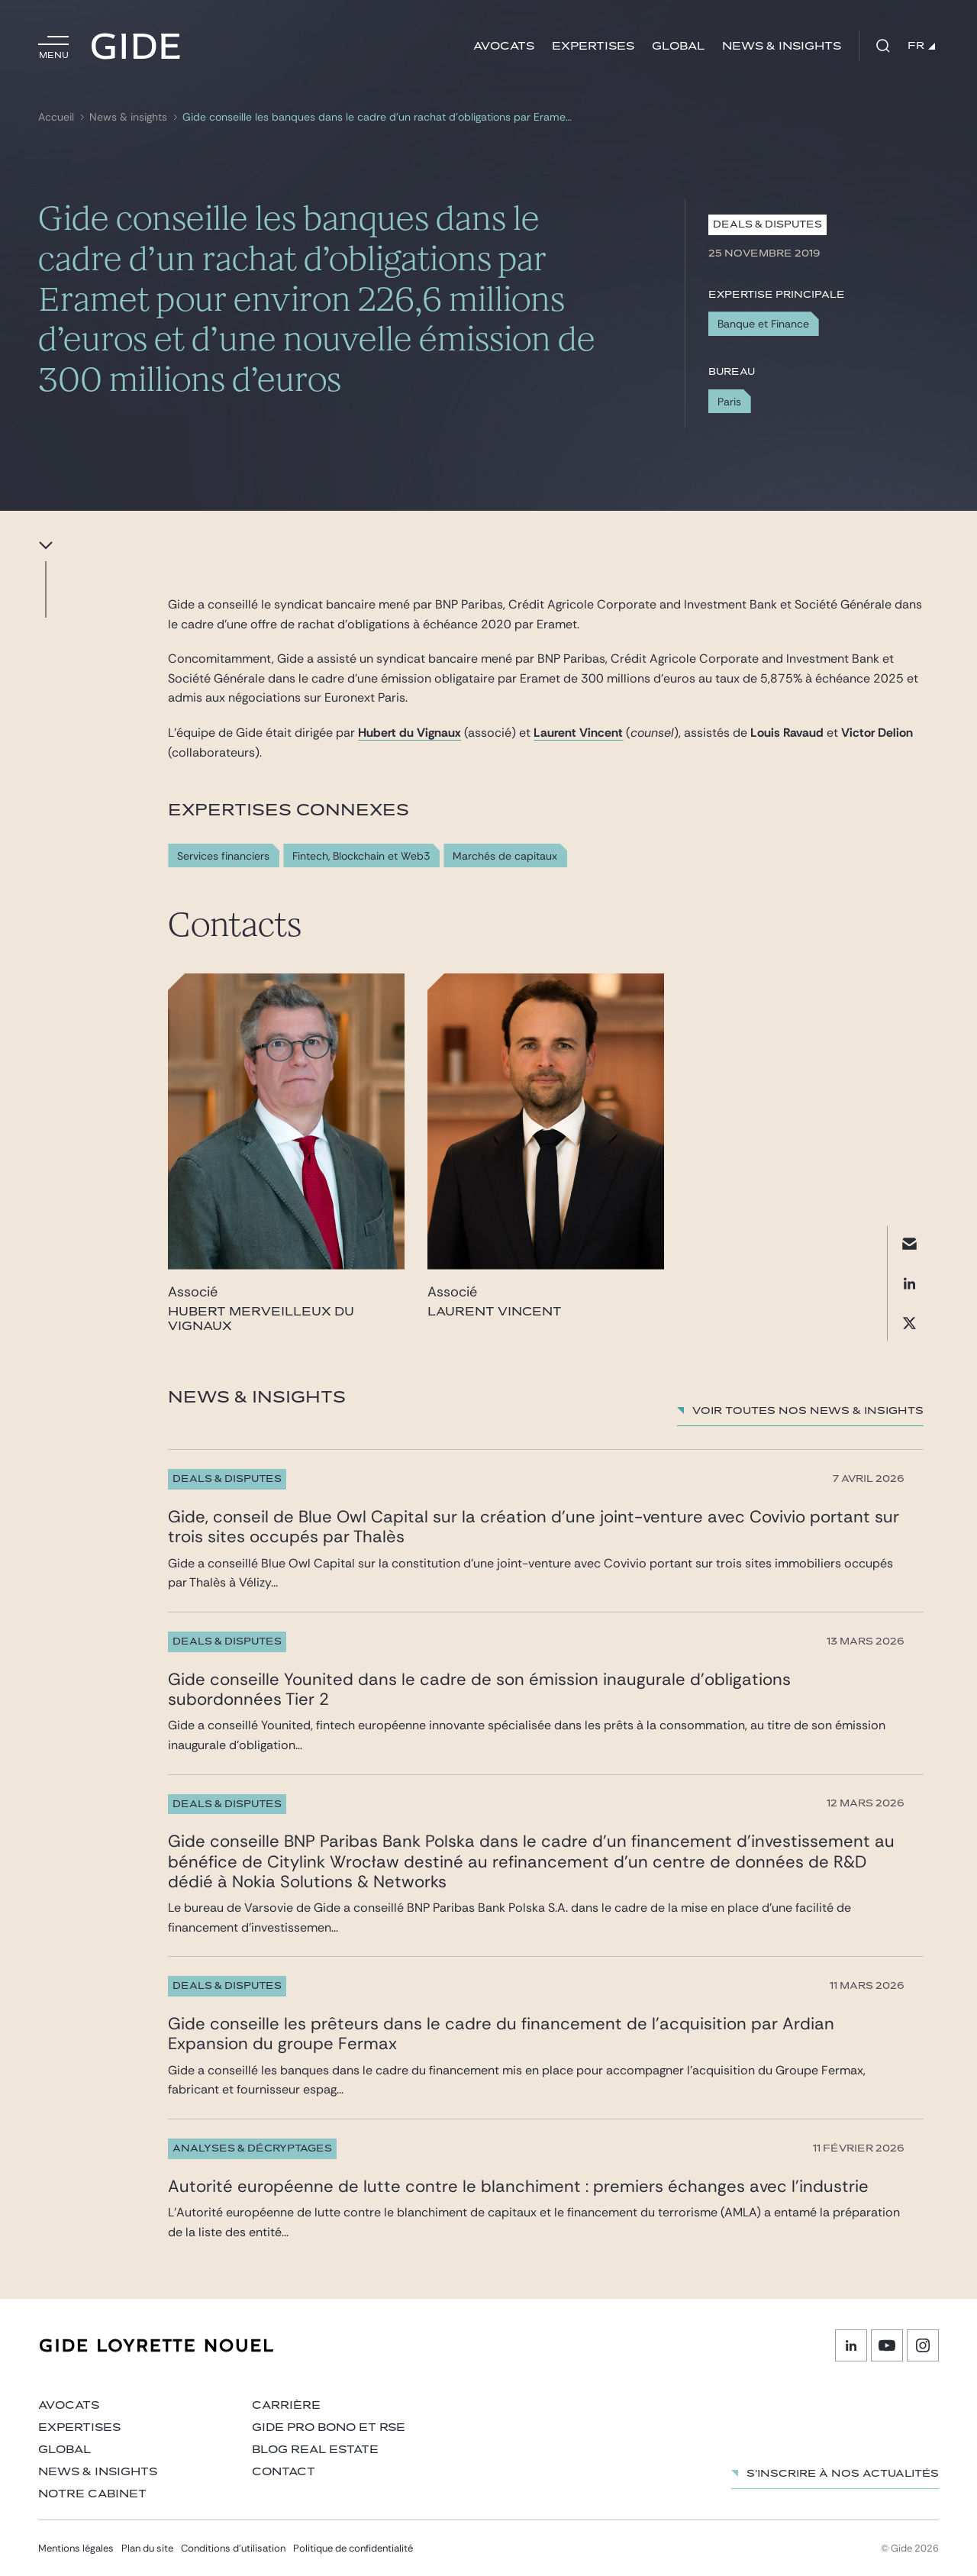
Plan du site (147, 2548)
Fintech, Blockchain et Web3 (361, 856)
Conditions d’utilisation (233, 2548)
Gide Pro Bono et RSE (328, 2427)
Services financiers (223, 856)
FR (921, 45)
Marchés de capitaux (505, 856)
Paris (729, 401)
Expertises (593, 46)
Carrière (286, 2405)
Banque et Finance (763, 324)
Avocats (503, 46)
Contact (283, 2472)
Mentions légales (76, 2548)
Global (678, 46)
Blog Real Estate (315, 2449)
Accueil (56, 117)
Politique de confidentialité (353, 2548)
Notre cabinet (92, 2494)
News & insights (781, 46)
